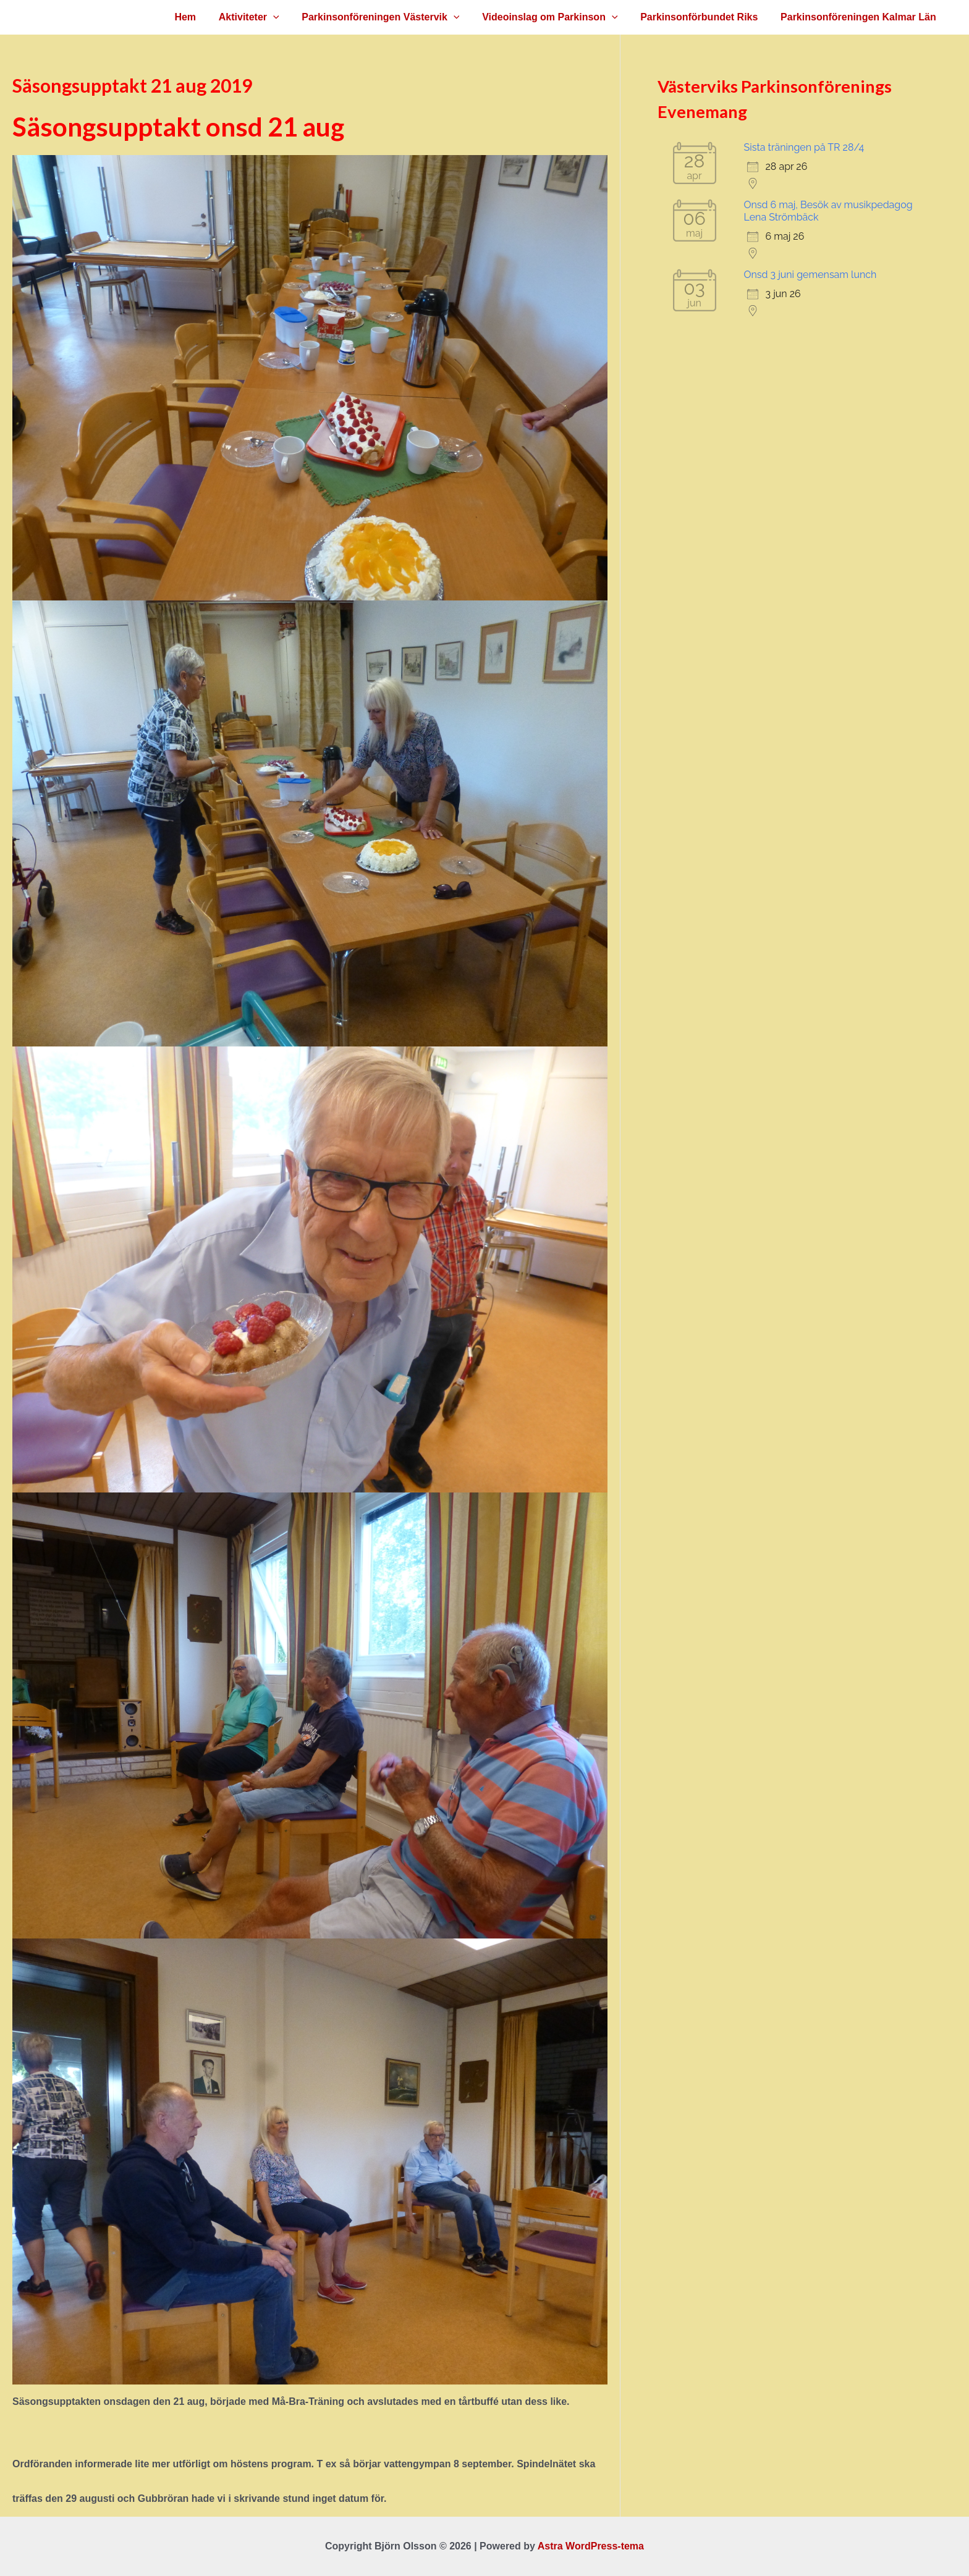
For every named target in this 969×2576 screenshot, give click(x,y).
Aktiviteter (262, 17)
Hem (201, 17)
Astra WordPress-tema (591, 2546)
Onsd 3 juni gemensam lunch (810, 274)
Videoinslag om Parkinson (557, 17)
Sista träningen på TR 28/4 (804, 147)
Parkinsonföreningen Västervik (391, 17)
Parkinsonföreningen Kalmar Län (859, 17)
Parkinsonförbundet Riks (703, 17)
